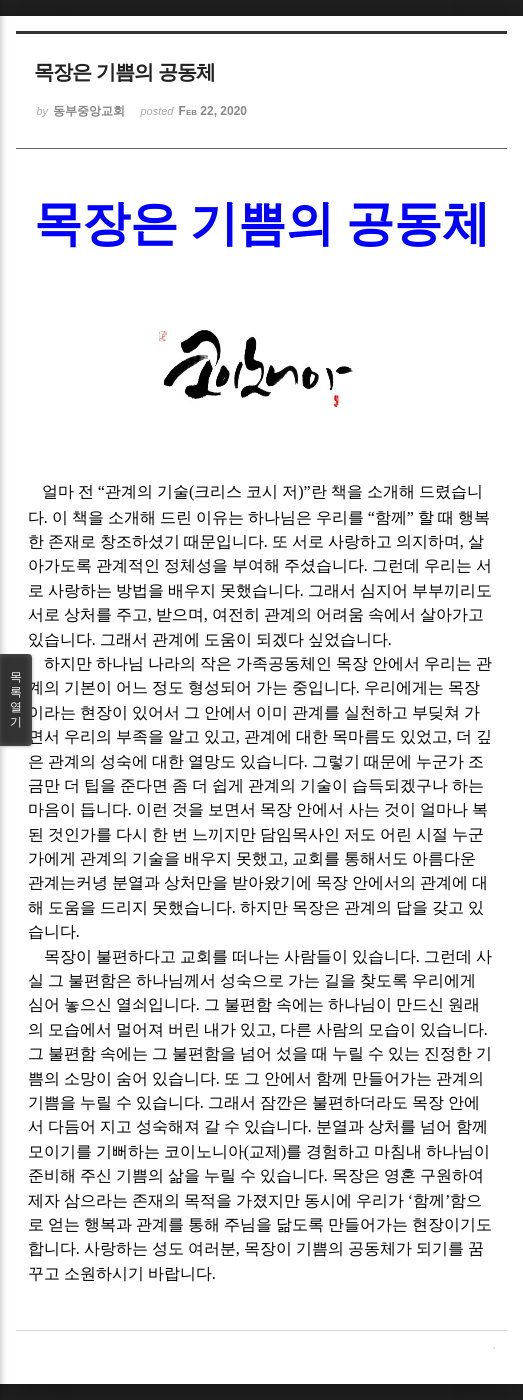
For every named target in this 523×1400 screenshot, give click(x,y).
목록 (16, 700)
